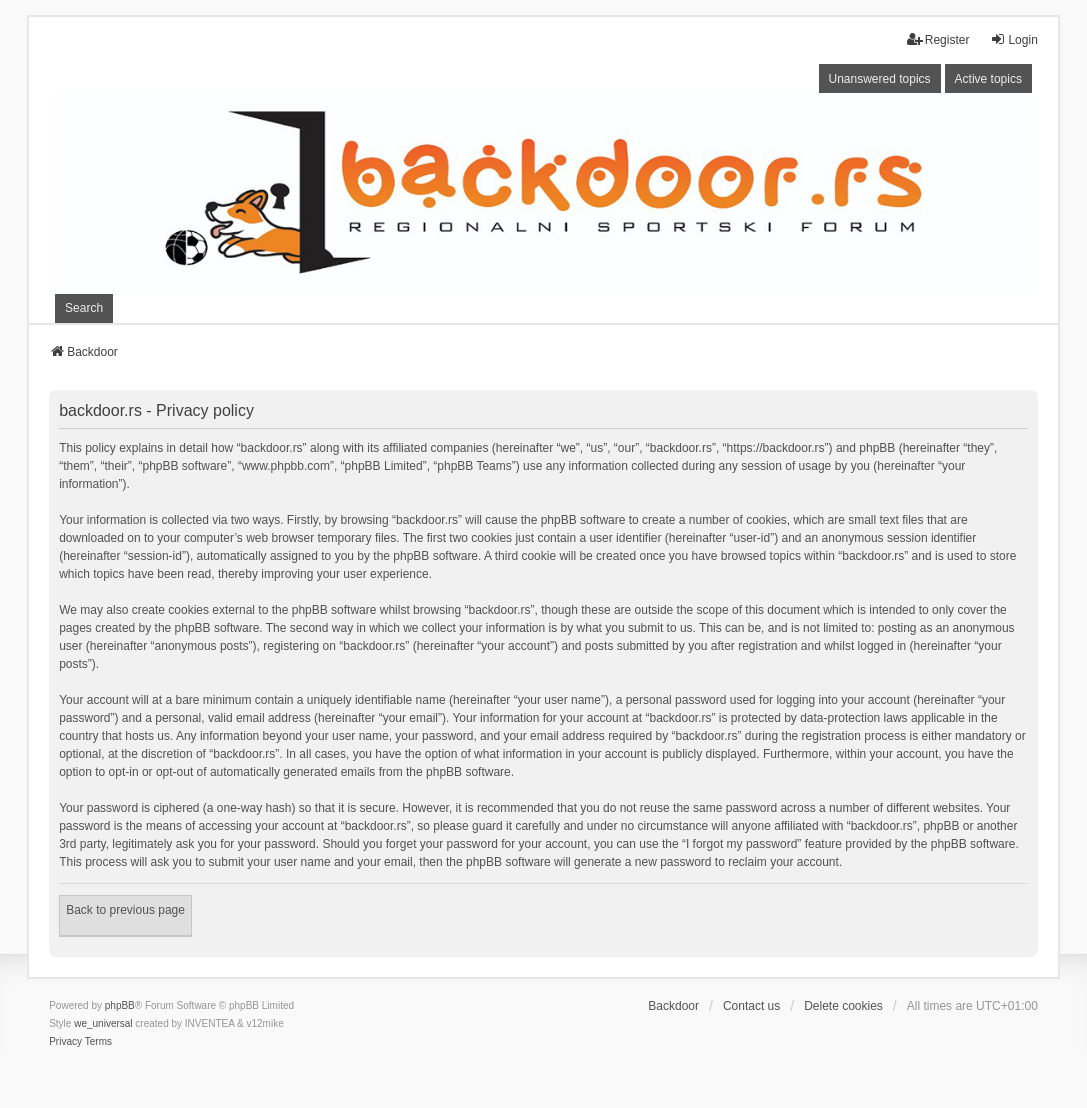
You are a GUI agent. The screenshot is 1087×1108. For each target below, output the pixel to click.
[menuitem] (65, 1042)
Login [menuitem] (1013, 39)
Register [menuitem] (938, 39)
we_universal (103, 1023)
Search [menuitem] (84, 308)
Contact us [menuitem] (751, 1006)
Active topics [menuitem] (988, 79)
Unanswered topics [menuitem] (880, 79)
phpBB (120, 1005)
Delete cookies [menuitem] (843, 1006)
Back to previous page (125, 910)
